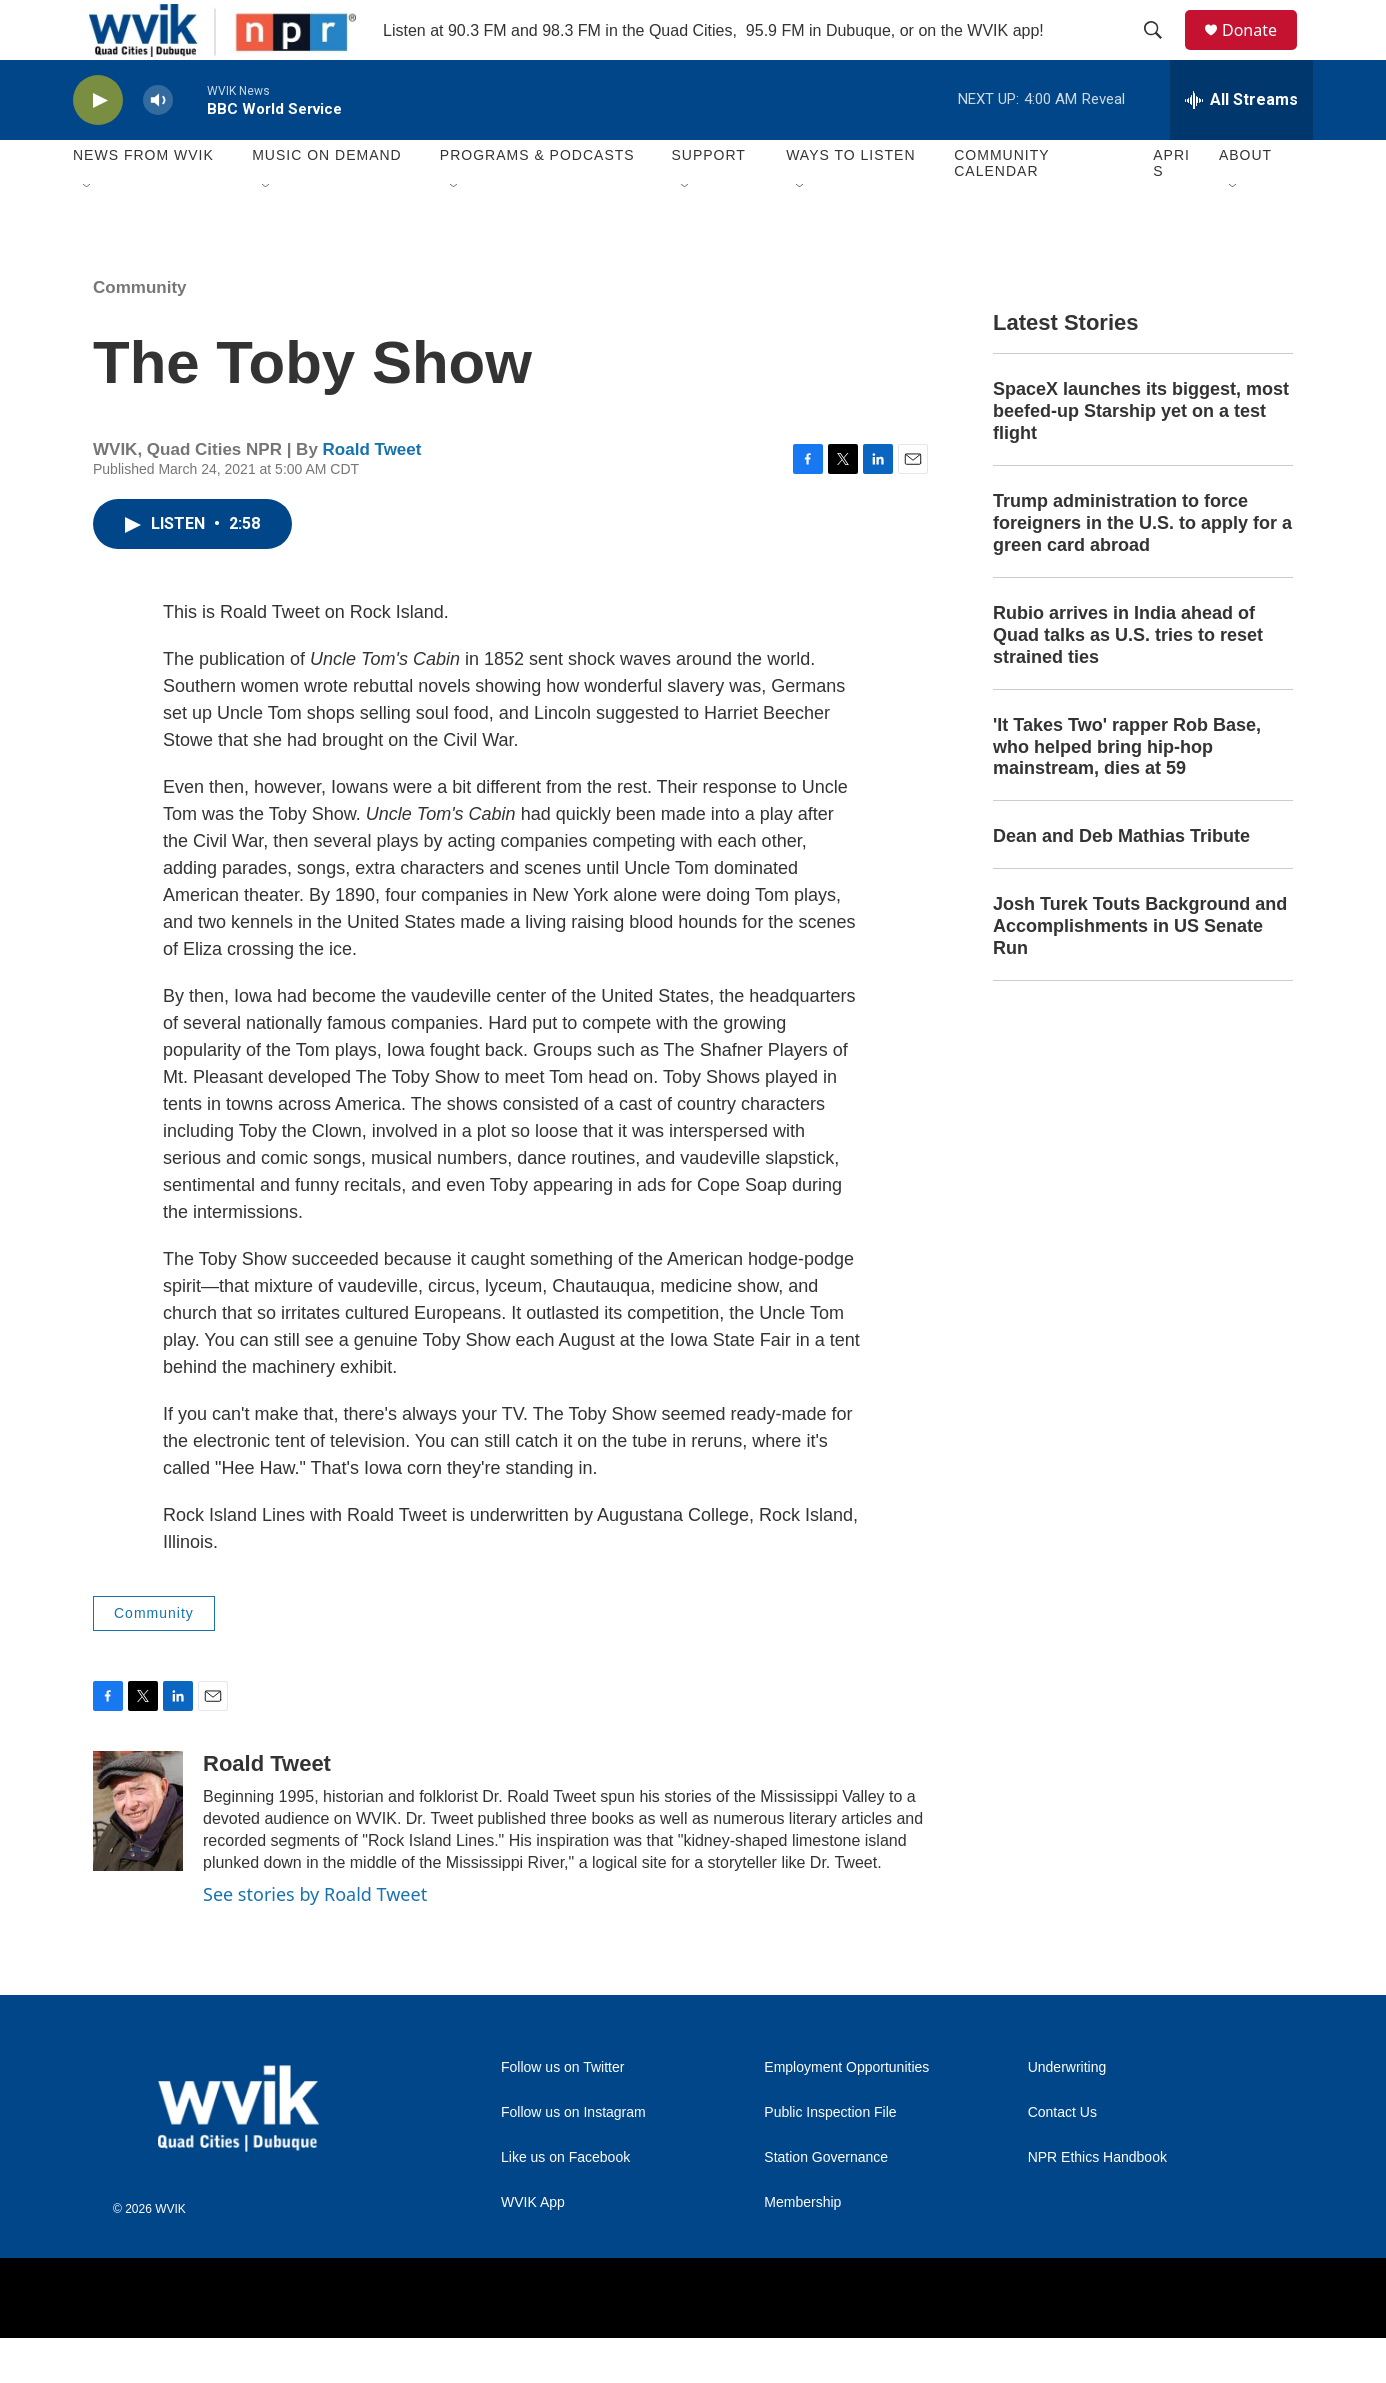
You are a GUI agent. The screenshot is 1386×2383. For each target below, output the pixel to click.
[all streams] (1241, 145)
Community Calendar (1001, 208)
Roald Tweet (372, 494)
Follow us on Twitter (562, 2112)
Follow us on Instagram (573, 2157)
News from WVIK (143, 200)
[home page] (206, 52)
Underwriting (1067, 2112)
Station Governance (826, 2202)
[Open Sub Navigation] (88, 232)
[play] (98, 145)
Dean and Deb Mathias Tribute (1121, 881)
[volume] (158, 145)
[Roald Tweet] (138, 1856)
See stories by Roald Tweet (315, 1939)
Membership (802, 2247)
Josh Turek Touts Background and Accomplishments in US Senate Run (1140, 971)
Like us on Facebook (565, 2202)
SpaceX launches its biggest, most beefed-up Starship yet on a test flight (1141, 456)
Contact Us (1062, 2157)
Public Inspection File (830, 2157)
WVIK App (533, 2247)
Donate (1262, 52)
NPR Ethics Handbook (1097, 2202)
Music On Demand (327, 200)
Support (708, 200)
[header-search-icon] (1162, 53)
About (1245, 200)
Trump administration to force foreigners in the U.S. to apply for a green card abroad (1142, 568)
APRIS (1171, 208)
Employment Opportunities (846, 2112)
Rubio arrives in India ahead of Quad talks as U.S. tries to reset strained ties (1128, 680)
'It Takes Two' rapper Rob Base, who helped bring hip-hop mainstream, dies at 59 (1127, 792)
